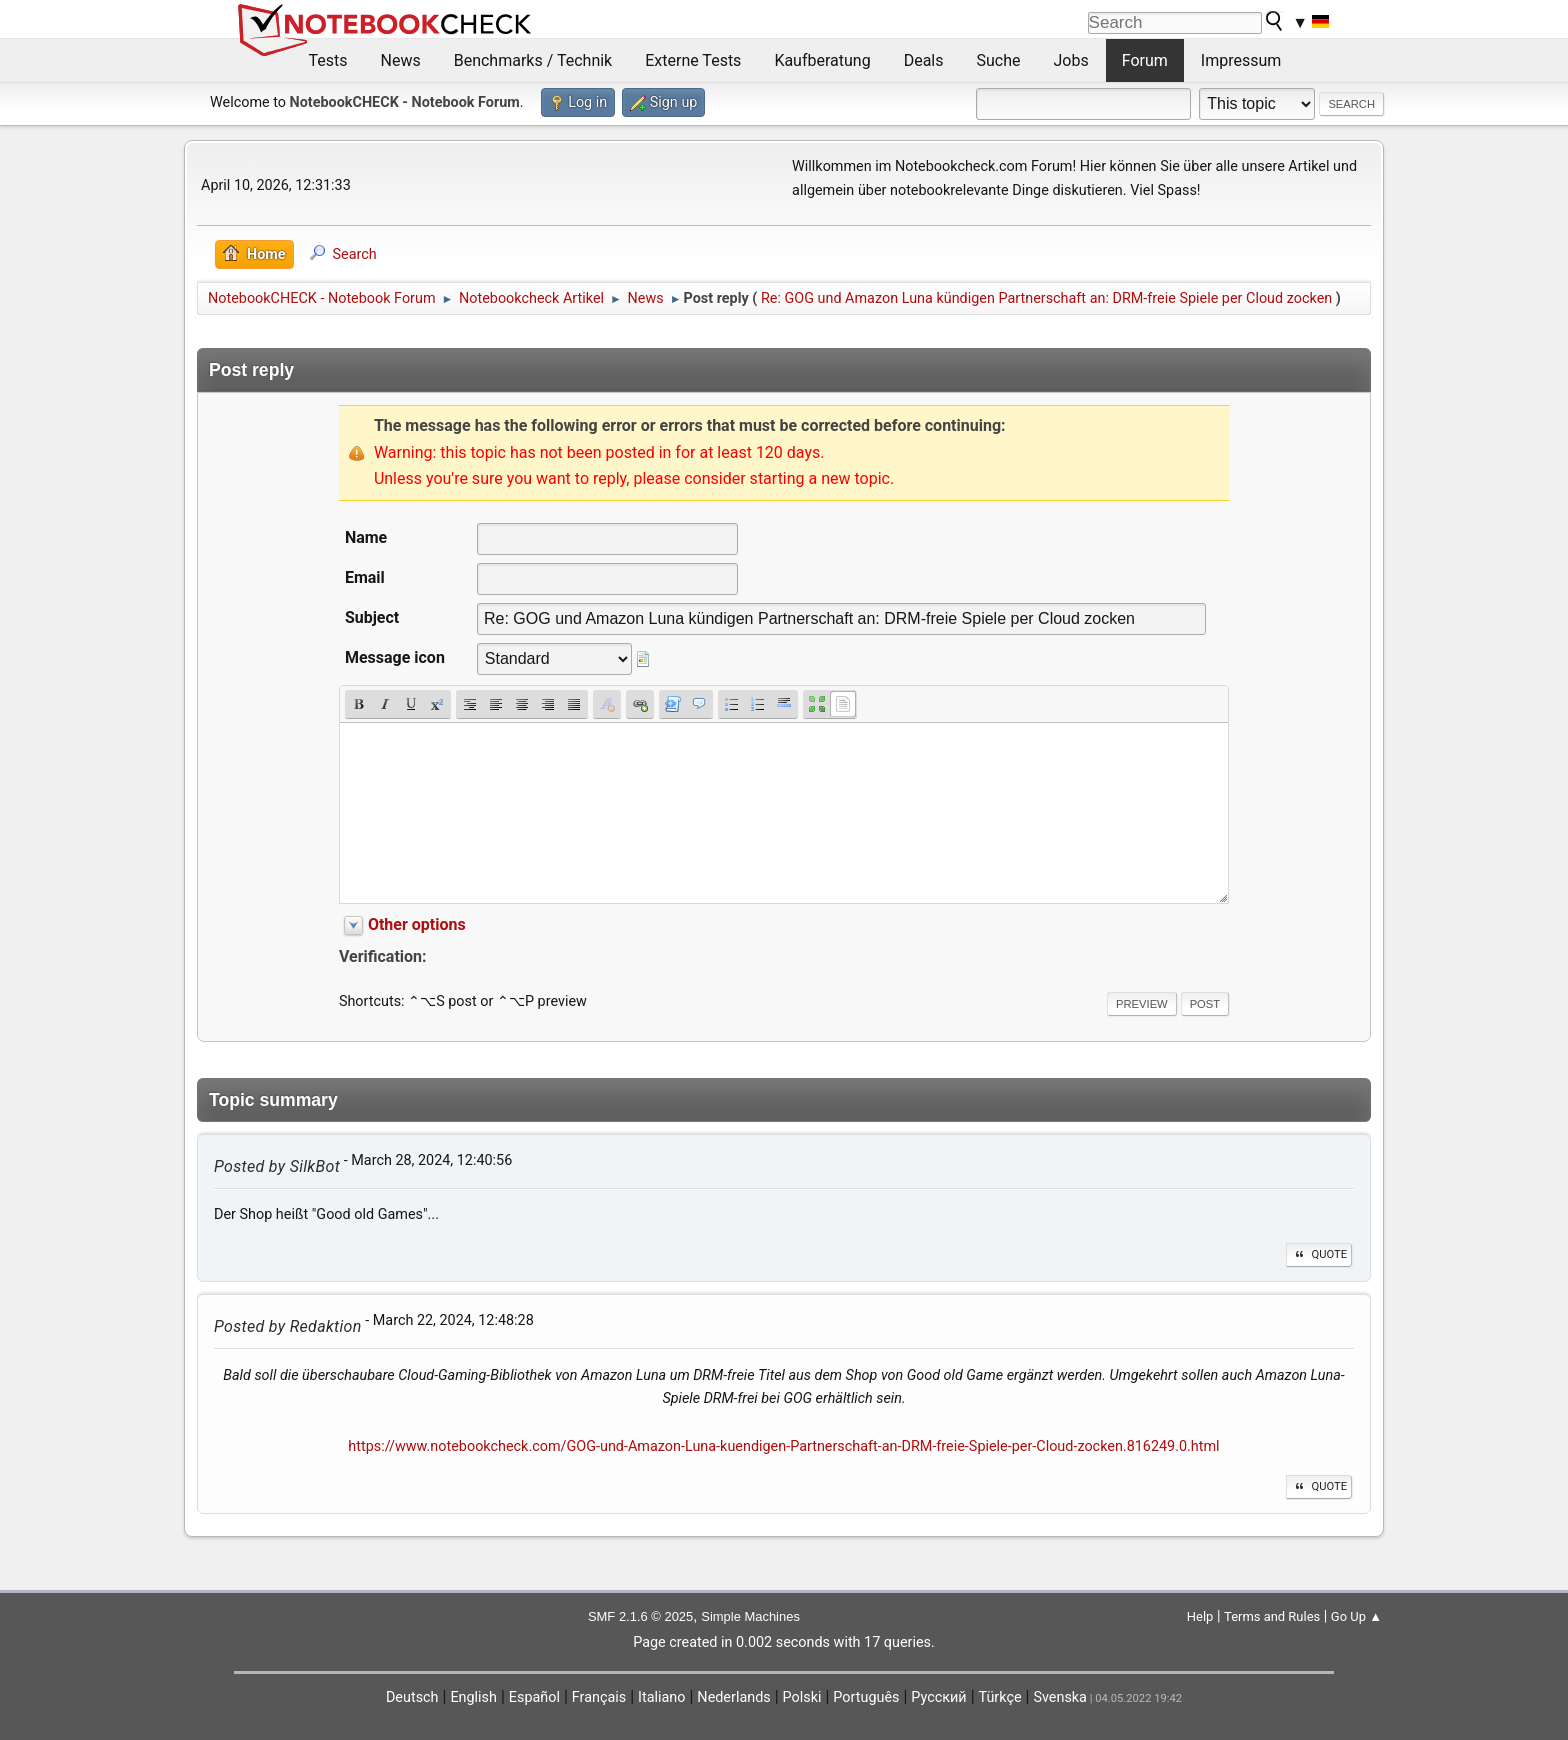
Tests (328, 60)
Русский (938, 1697)
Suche (999, 60)
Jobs (1071, 60)
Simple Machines (750, 1616)
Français (599, 1697)
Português (866, 1697)
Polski (802, 1697)
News (401, 60)
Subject (372, 617)
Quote (1319, 1254)
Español (534, 1697)
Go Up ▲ (1356, 1616)
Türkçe (1000, 1697)
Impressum (1241, 60)
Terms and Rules (1272, 1616)
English (473, 1697)
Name (366, 537)
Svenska (1060, 1697)
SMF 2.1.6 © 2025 (640, 1616)
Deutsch (412, 1697)
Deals (924, 60)
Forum (1145, 60)
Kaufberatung (822, 60)
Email (365, 577)
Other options (417, 924)
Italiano (661, 1697)
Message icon (395, 657)
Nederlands (733, 1697)
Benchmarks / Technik (533, 60)
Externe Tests (693, 60)
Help (1200, 1616)
